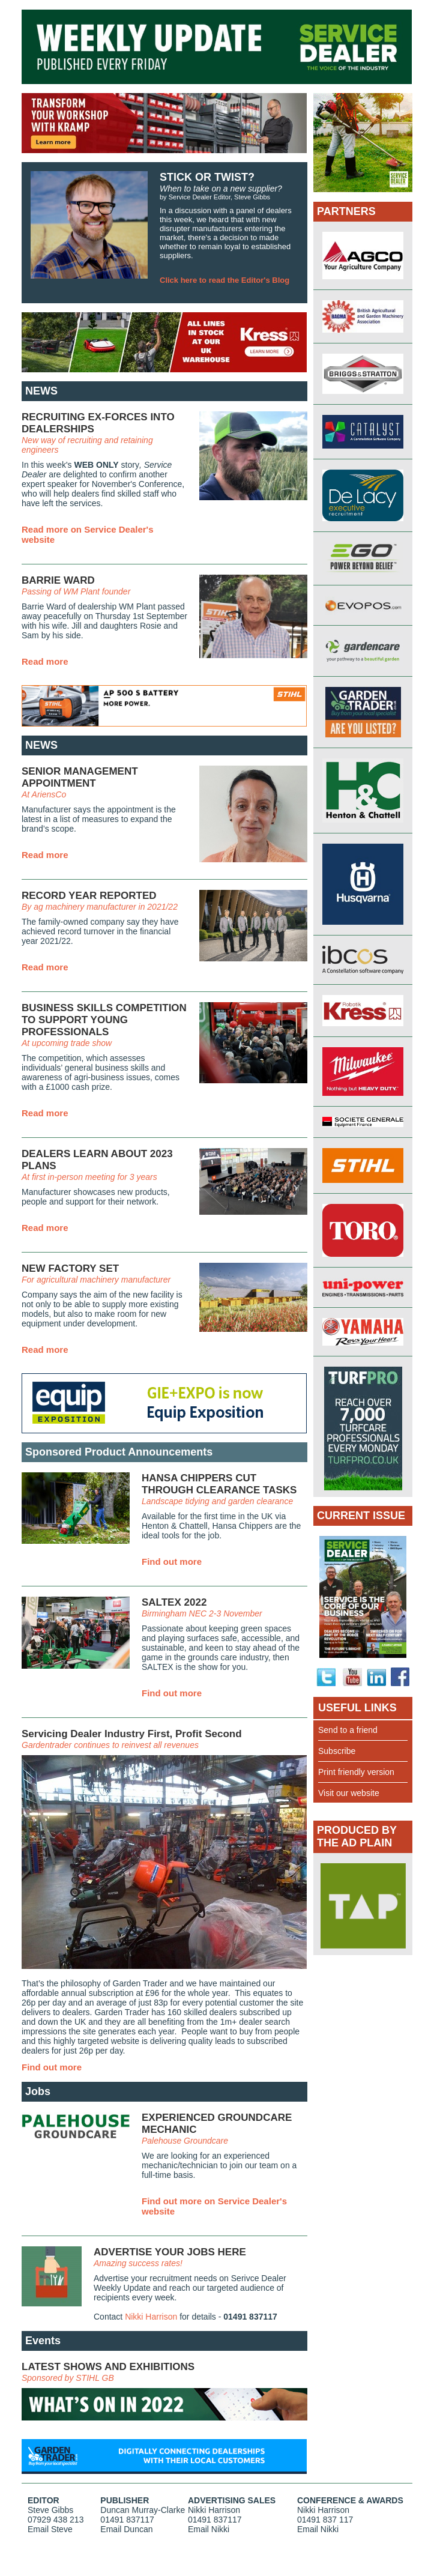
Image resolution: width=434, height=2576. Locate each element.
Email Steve (50, 2529)
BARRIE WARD (58, 580)
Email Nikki (208, 2529)
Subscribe (336, 1751)
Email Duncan (126, 2529)
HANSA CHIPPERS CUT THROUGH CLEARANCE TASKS (219, 1484)
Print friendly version (356, 1772)
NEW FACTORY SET (70, 1268)
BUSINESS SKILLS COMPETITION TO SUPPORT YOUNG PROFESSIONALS (104, 1020)
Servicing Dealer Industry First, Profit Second (132, 1734)
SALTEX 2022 (174, 1602)
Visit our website (348, 1793)
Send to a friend (348, 1730)
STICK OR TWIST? (207, 177)
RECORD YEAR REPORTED (89, 895)
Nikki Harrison (151, 2316)
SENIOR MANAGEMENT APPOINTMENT (80, 777)
